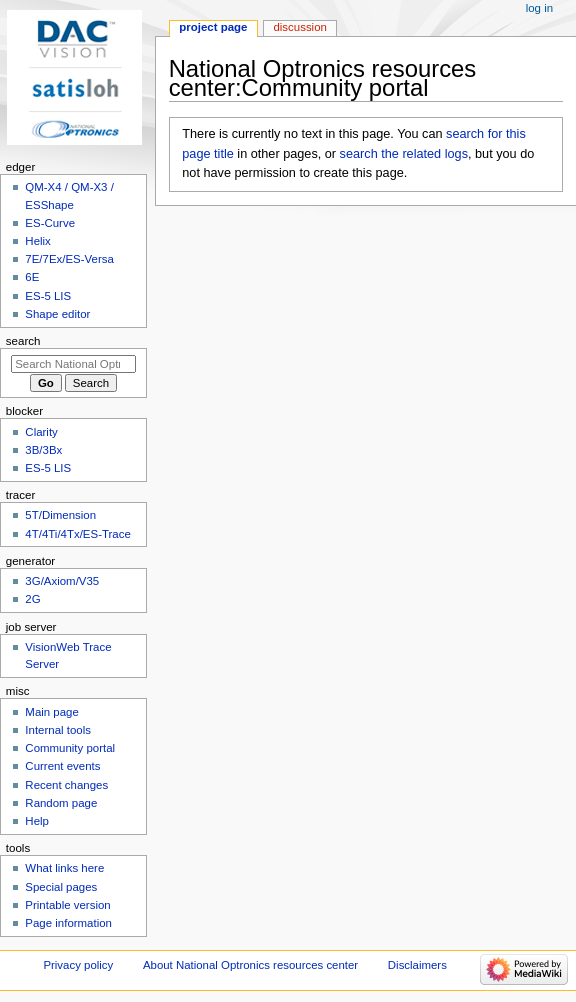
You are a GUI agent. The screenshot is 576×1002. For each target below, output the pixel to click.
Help (37, 821)
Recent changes (66, 785)
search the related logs (404, 154)
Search (23, 341)
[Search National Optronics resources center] (73, 364)
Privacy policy (78, 965)
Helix (37, 241)
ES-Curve (50, 223)
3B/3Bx (43, 450)
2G (32, 599)
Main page (52, 712)
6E (32, 277)
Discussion (299, 27)
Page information (68, 923)
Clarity (41, 432)
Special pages (61, 887)
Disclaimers (417, 965)
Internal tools (58, 730)
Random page (61, 803)
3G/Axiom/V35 (62, 581)
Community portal (70, 748)
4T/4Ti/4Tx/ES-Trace (77, 534)
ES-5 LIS (48, 296)
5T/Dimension (60, 515)
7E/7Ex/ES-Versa (69, 259)
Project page (213, 27)
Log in (539, 8)
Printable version (67, 905)
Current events (62, 766)
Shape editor (57, 314)
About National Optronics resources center (250, 965)
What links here (64, 868)
